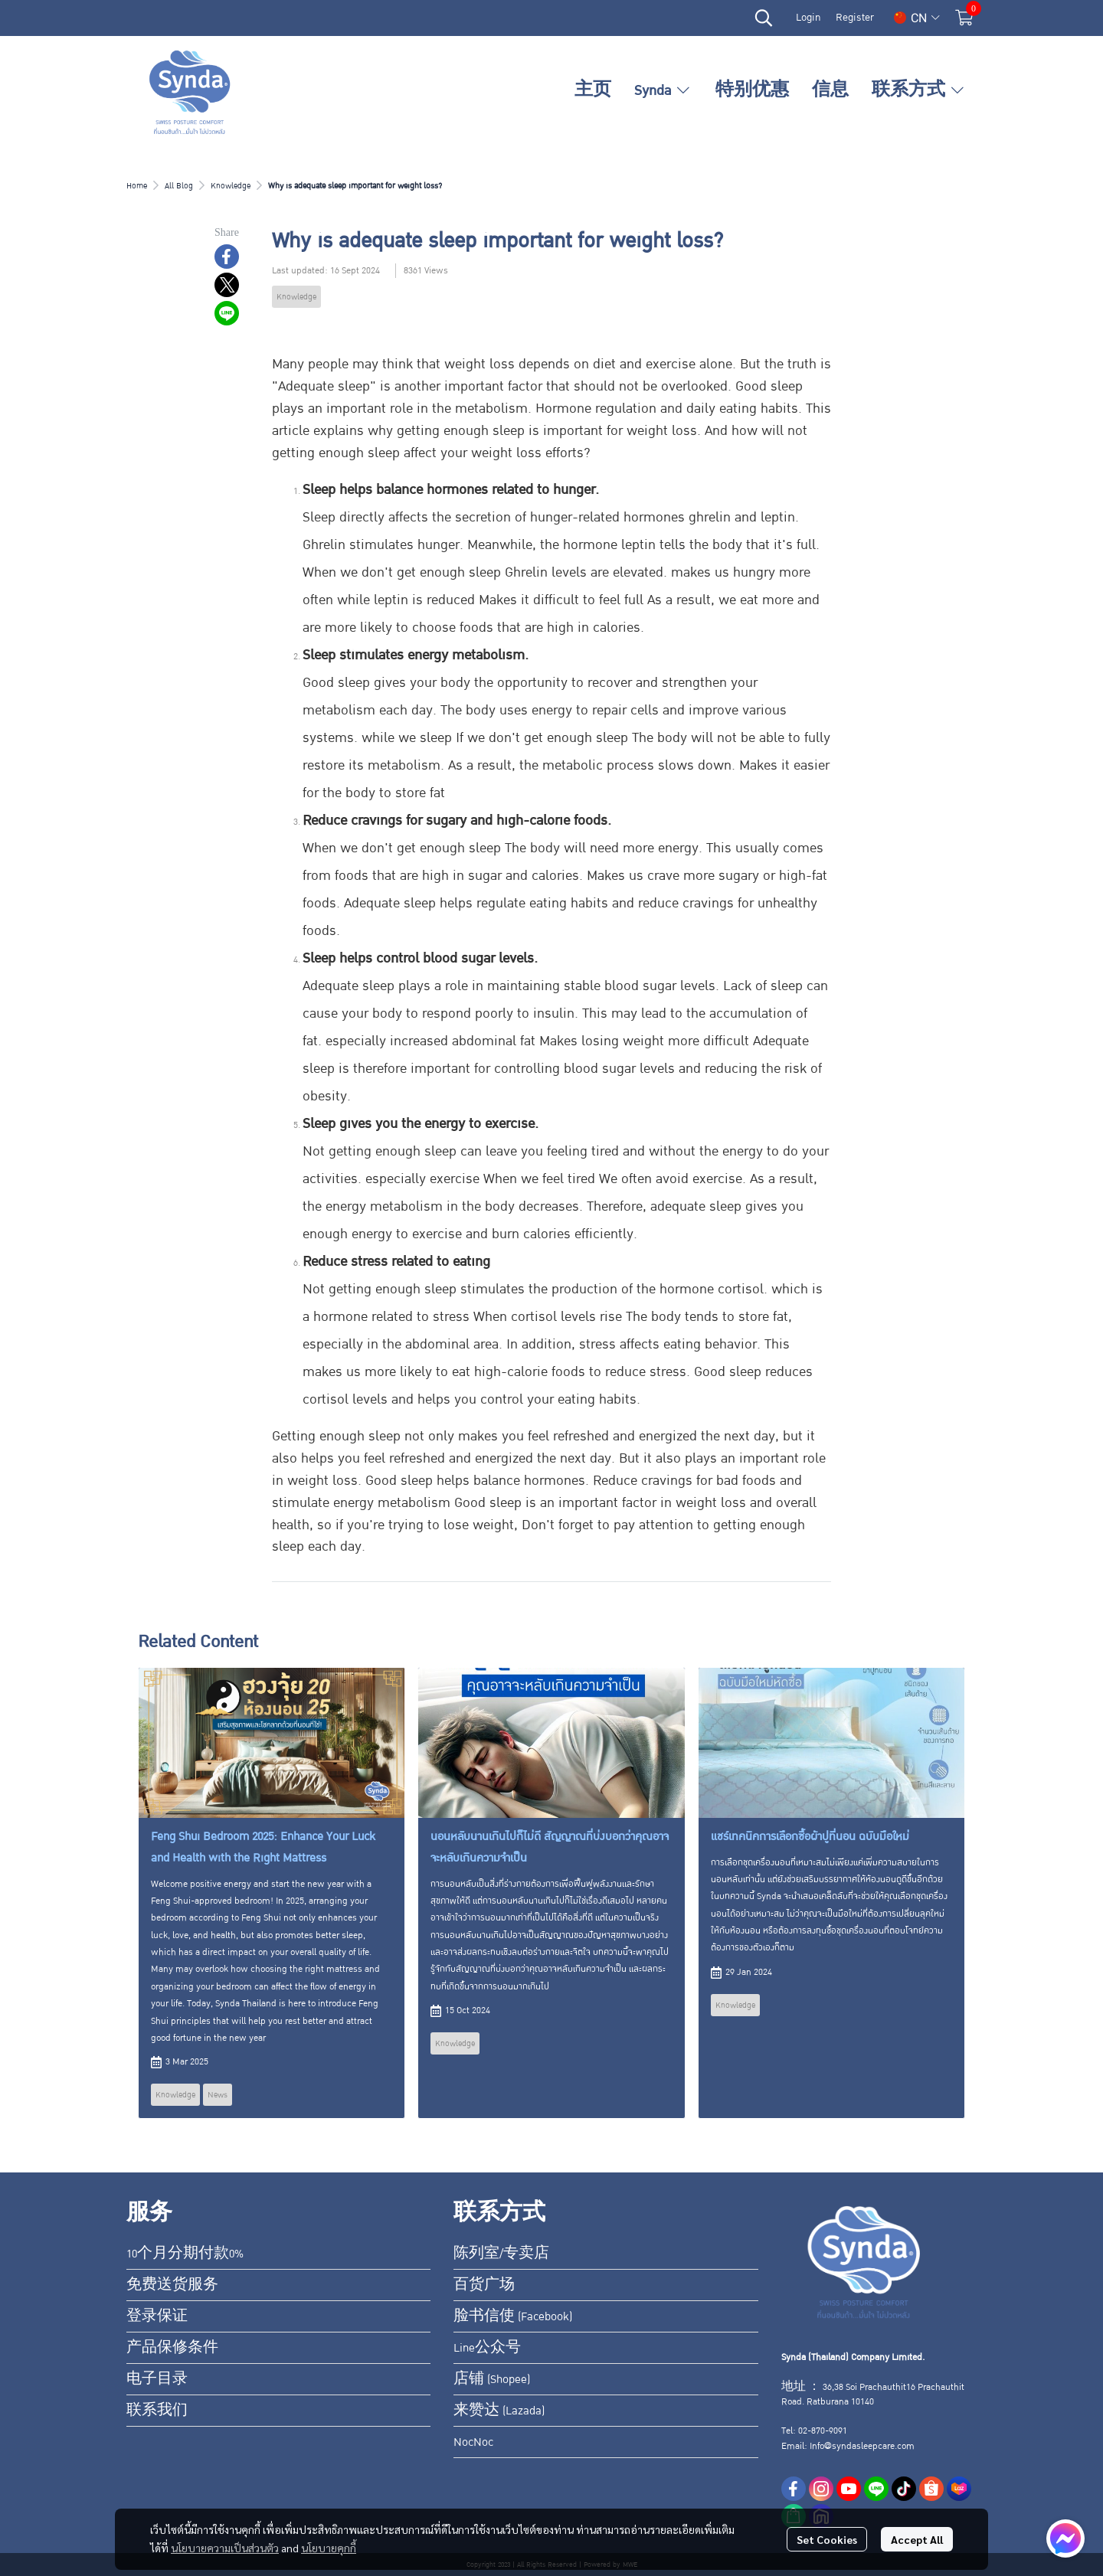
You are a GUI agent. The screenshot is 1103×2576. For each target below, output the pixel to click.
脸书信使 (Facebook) (512, 2316)
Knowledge (230, 185)
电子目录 (157, 2379)
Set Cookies (827, 2539)
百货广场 (484, 2285)
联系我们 (157, 2410)
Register (855, 17)
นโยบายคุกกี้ (328, 2548)
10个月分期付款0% (185, 2253)
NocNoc (473, 2442)
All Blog (179, 185)
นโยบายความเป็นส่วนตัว (225, 2548)
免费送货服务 (172, 2285)
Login (808, 17)
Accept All (917, 2539)
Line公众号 (487, 2348)
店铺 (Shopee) (491, 2379)
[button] (764, 18)
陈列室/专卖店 (501, 2253)
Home (136, 185)
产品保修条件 (172, 2348)
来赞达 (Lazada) (499, 2410)
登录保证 (157, 2316)
